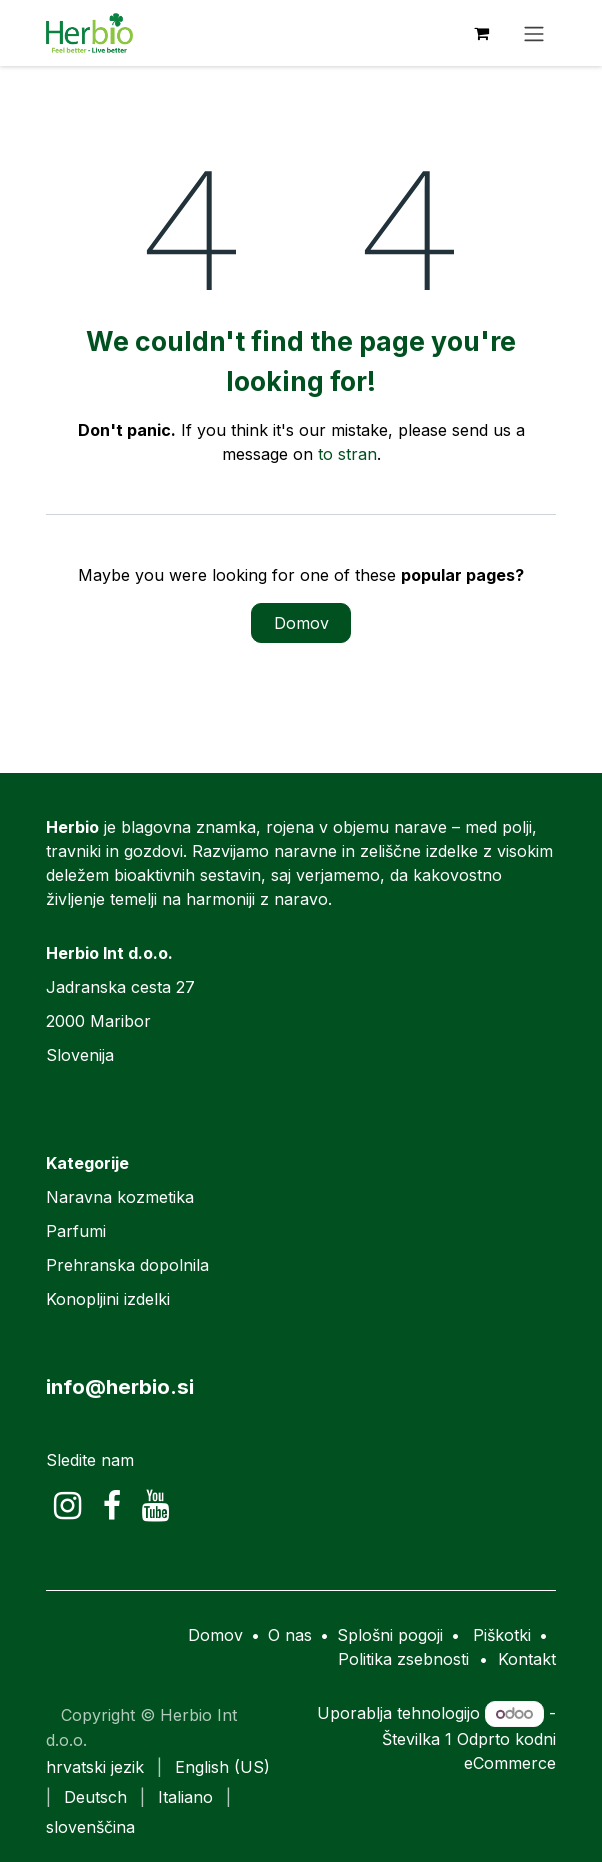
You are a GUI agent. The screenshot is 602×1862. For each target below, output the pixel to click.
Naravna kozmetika (120, 1197)
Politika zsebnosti (403, 1659)
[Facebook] (112, 1506)
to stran (347, 454)
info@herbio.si (120, 1386)
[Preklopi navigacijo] (534, 33)
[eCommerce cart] (481, 33)
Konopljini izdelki (108, 1299)
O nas (290, 1635)
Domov (301, 623)
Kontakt (527, 1659)
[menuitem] (95, 1767)
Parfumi (76, 1231)
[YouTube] (155, 1506)
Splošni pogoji (390, 1635)
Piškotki (502, 1635)
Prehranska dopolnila (127, 1265)
